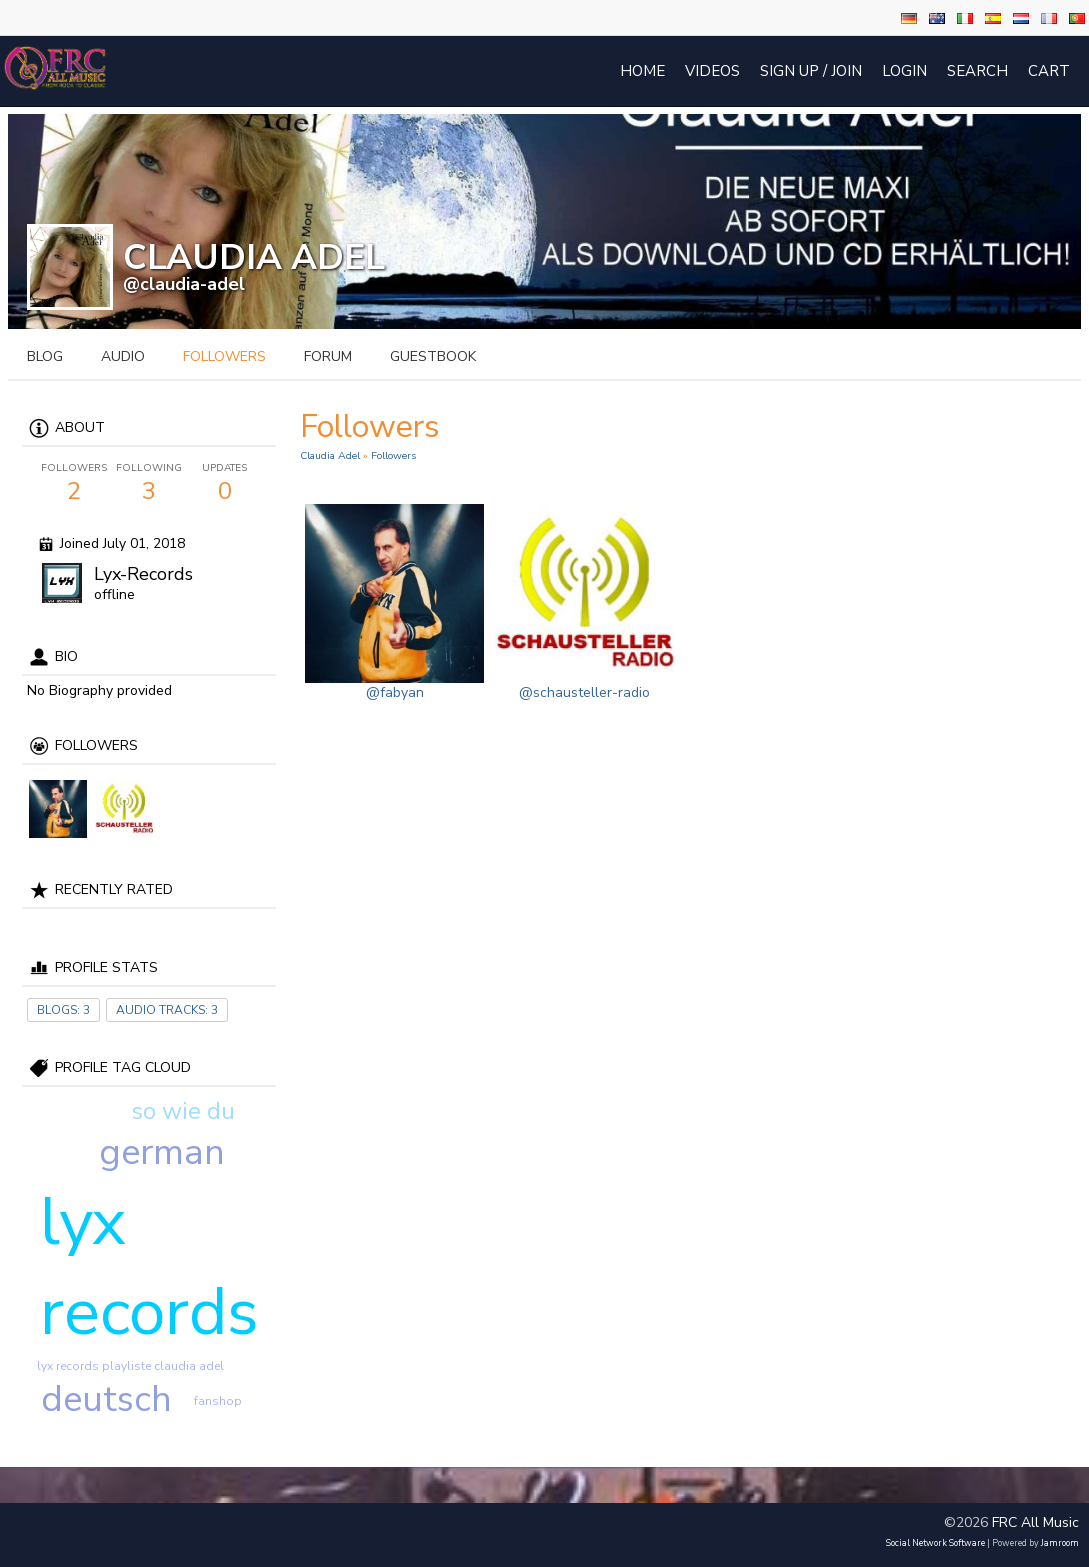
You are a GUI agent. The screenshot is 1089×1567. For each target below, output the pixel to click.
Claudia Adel (330, 455)
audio (123, 356)
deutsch (106, 1399)
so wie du (183, 1111)
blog (45, 356)
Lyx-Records (143, 574)
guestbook (433, 356)
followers (224, 356)
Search (977, 71)
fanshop (218, 1401)
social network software (935, 1543)
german (162, 1152)
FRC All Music (1035, 1522)
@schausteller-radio (584, 692)
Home (642, 71)
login (904, 71)
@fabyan (395, 692)
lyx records (149, 1267)
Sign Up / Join (811, 71)
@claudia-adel (184, 284)
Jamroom (1060, 1543)
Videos (712, 71)
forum (328, 356)
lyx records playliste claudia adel (130, 1366)
